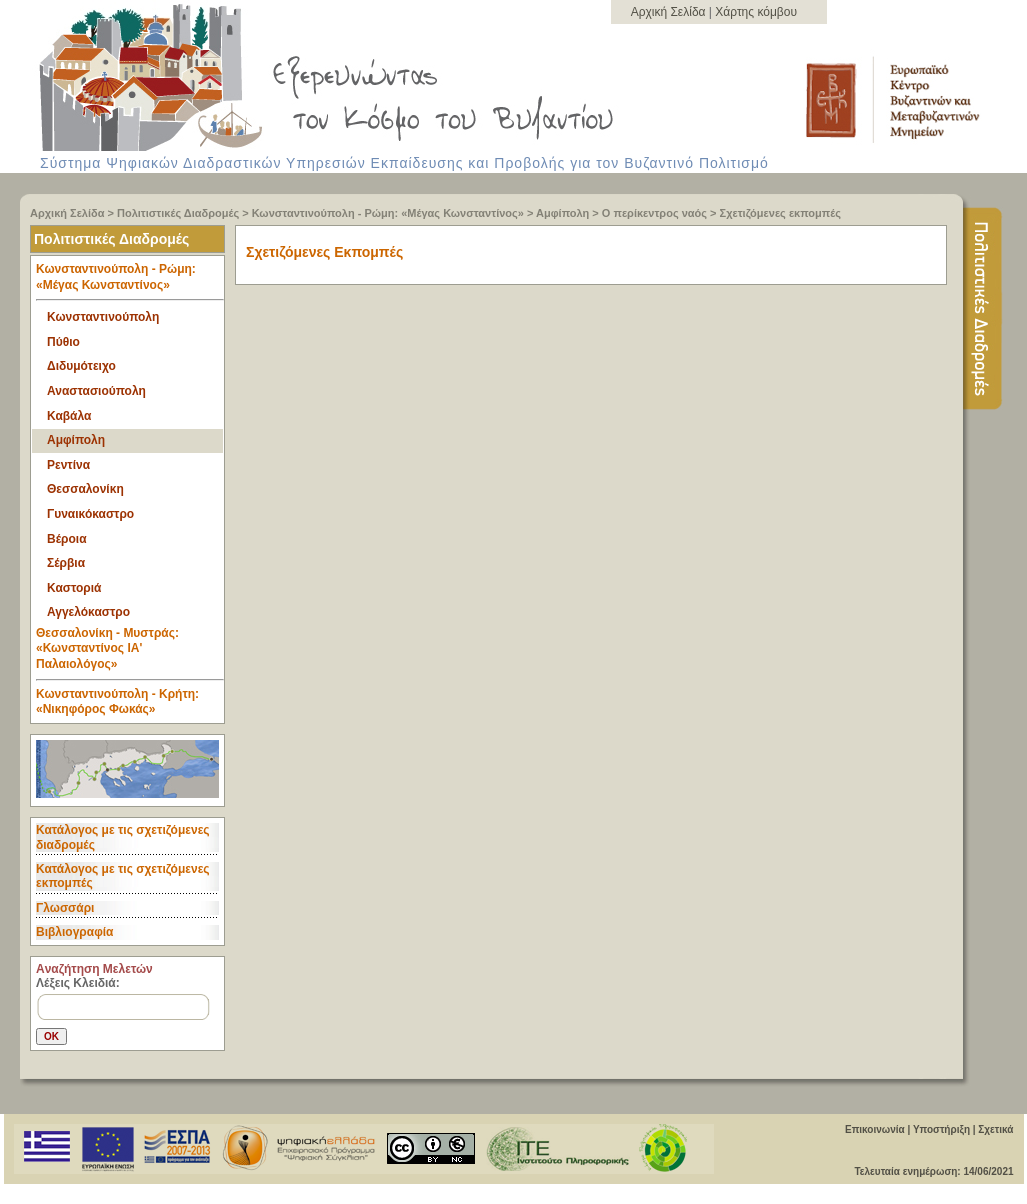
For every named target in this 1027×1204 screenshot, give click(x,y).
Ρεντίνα (68, 465)
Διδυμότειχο (81, 366)
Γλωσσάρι (65, 908)
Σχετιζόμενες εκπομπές (780, 213)
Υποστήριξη (941, 1129)
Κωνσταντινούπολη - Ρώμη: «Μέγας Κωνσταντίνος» (388, 213)
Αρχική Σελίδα (670, 12)
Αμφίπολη (562, 213)
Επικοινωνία (875, 1129)
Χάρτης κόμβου (756, 12)
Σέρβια (66, 563)
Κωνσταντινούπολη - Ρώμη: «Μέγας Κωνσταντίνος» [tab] (130, 281)
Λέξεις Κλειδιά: (78, 983)
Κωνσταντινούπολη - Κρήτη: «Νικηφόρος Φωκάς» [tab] (117, 702)
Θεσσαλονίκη (85, 489)
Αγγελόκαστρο (88, 612)
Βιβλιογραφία (74, 932)
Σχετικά (995, 1129)
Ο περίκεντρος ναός (654, 213)
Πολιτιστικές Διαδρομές (178, 213)
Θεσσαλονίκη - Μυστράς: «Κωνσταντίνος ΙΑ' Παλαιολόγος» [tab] (130, 653)
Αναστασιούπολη (96, 391)
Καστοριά (74, 588)
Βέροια (67, 539)
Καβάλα (69, 416)
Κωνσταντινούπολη (103, 317)
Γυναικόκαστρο (90, 514)
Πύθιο (63, 342)
